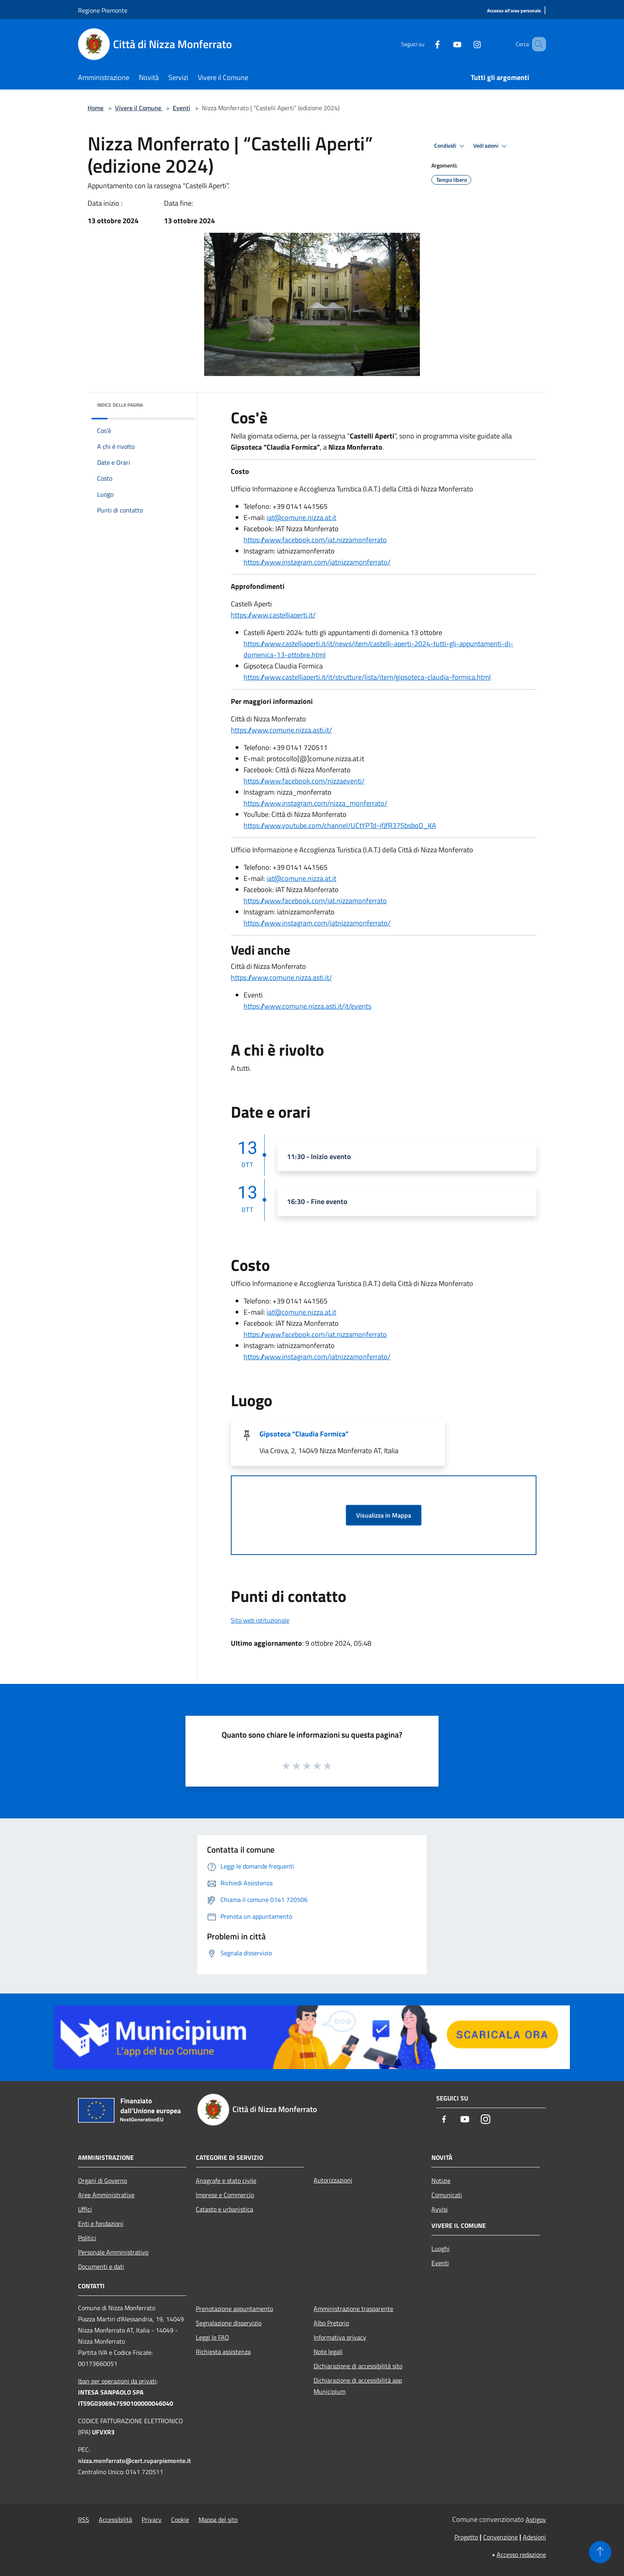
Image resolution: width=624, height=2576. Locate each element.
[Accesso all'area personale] (514, 11)
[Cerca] (536, 44)
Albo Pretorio (331, 2323)
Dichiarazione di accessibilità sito (358, 2366)
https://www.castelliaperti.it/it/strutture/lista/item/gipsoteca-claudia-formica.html (367, 677)
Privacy (152, 2519)
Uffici (85, 2209)
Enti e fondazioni (100, 2223)
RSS (83, 2519)
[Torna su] (600, 2552)
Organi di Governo (102, 2180)
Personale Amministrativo (113, 2252)
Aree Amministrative (106, 2195)
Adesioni (534, 2537)
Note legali (328, 2351)
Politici (87, 2238)
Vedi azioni (491, 146)
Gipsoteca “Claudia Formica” (304, 1433)
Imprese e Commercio (225, 2195)
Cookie (180, 2519)
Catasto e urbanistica (224, 2209)
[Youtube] (446, 44)
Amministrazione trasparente (353, 2308)
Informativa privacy (340, 2337)
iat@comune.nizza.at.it (301, 517)
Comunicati (446, 2195)
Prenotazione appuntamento (234, 2308)
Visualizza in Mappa (383, 1515)
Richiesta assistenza (223, 2351)
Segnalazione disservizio (228, 2323)
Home (95, 108)
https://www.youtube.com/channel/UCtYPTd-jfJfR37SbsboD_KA (340, 825)
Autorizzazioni (333, 2180)
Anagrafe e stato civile (226, 2180)
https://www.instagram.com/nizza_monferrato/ (315, 803)
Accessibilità (115, 2519)
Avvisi (439, 2209)
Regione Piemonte (102, 10)
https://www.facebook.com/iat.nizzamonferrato (315, 539)
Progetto (466, 2537)
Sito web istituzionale (260, 1620)
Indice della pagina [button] (120, 405)
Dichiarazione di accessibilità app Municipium (358, 2385)
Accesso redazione (521, 2554)
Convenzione (500, 2537)
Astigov (536, 2519)
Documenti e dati (101, 2266)
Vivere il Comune (139, 108)
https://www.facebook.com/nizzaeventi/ (304, 781)
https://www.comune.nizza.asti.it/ (281, 730)
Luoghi (440, 2248)
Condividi (450, 146)
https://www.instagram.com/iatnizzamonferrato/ (317, 562)
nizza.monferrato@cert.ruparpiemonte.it (134, 2460)
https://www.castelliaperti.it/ (273, 615)
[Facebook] (426, 44)
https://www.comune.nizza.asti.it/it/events (307, 1006)
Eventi (181, 108)
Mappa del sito (218, 2519)
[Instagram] (466, 44)
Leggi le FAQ (212, 2337)
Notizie (440, 2180)
